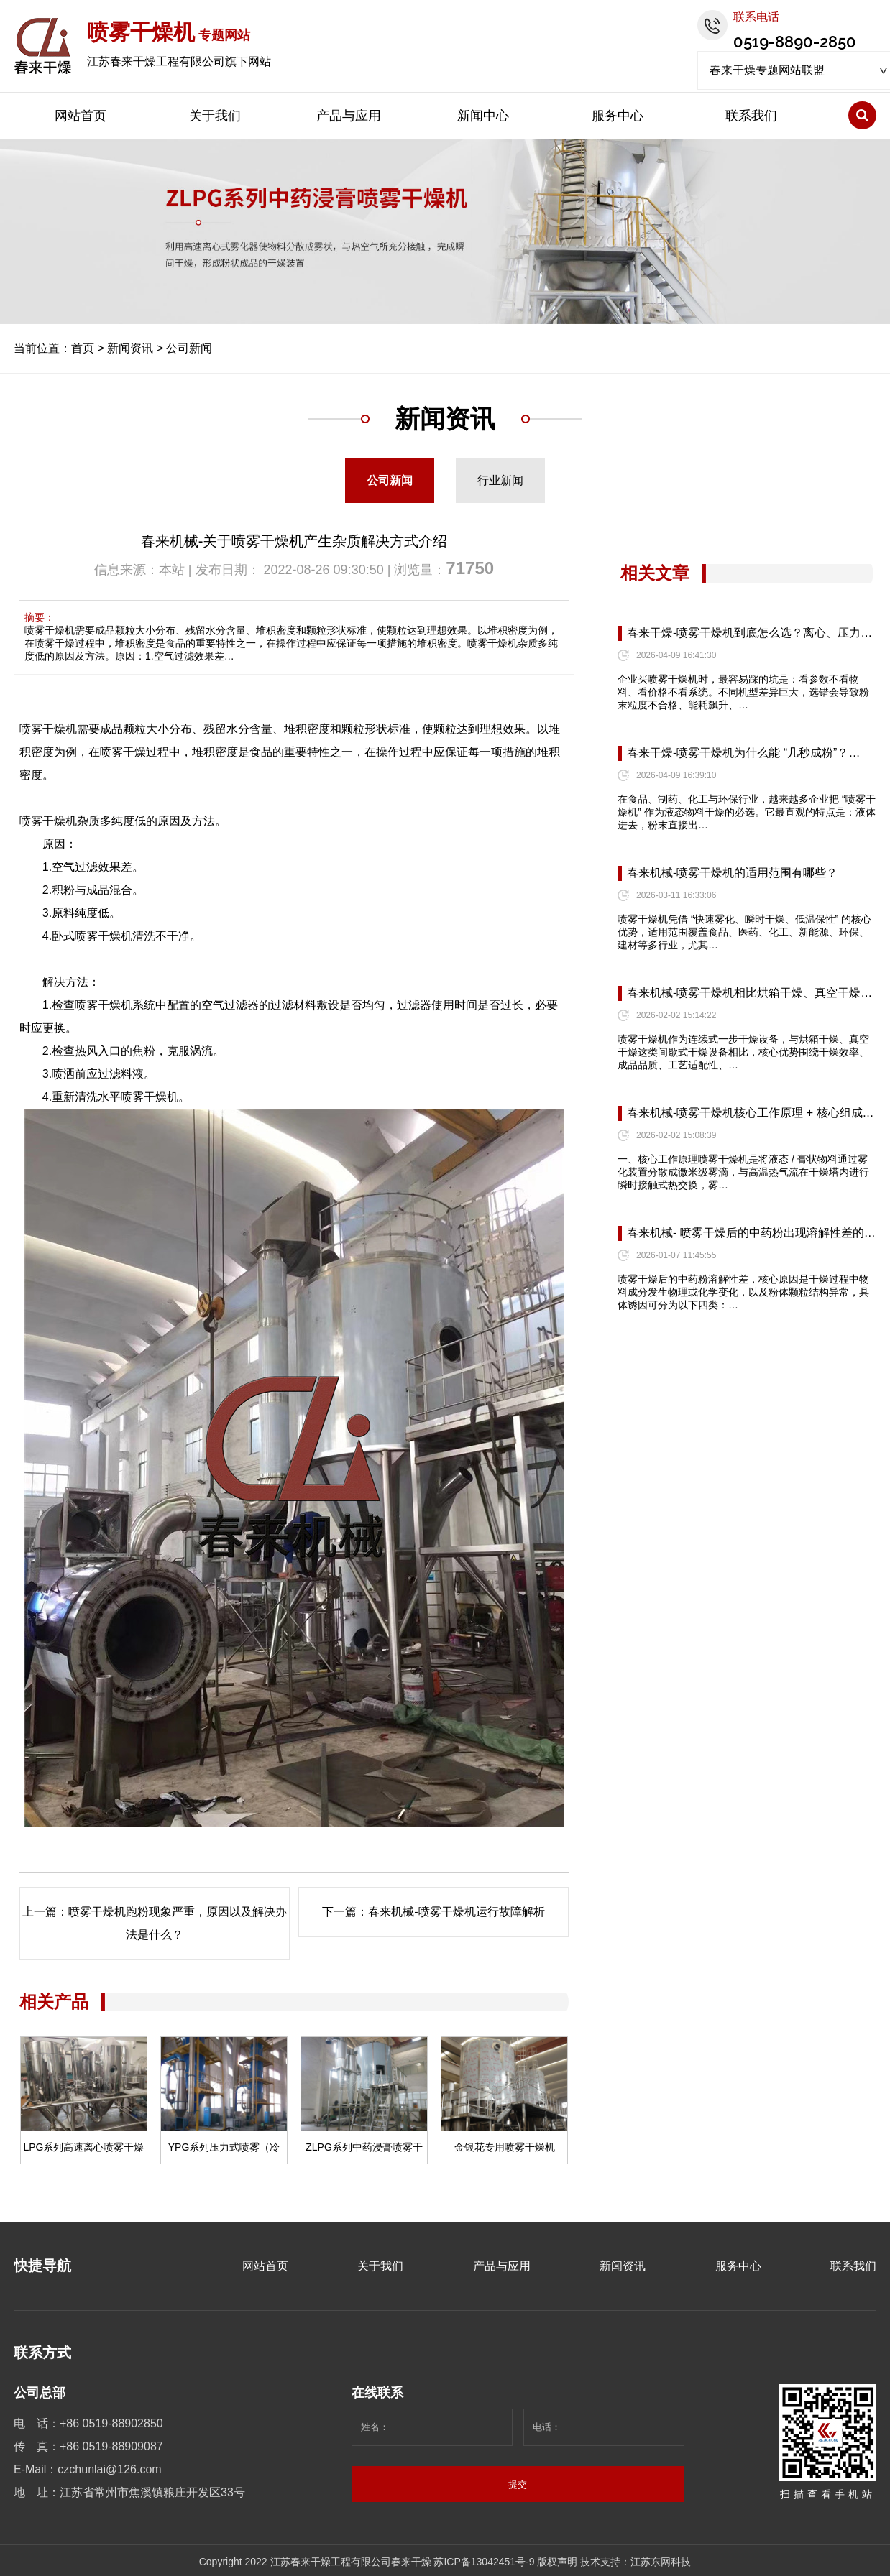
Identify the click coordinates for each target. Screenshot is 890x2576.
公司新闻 (189, 348)
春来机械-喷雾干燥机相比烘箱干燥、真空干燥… (749, 993)
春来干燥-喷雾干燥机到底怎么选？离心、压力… (749, 633)
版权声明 (557, 2561)
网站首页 (80, 116)
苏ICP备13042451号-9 (483, 2561)
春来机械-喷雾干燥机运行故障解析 (456, 1912)
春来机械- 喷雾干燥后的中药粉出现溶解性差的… (751, 1233)
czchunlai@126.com (109, 2469)
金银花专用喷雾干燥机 (504, 2147)
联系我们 (751, 116)
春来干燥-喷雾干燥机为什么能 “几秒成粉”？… (743, 753)
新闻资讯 (130, 348)
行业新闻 (500, 480)
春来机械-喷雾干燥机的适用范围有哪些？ (732, 873)
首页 (82, 348)
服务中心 (617, 116)
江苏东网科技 (660, 2561)
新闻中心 (483, 116)
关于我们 (215, 116)
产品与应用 (348, 116)
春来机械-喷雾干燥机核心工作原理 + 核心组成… (750, 1113)
